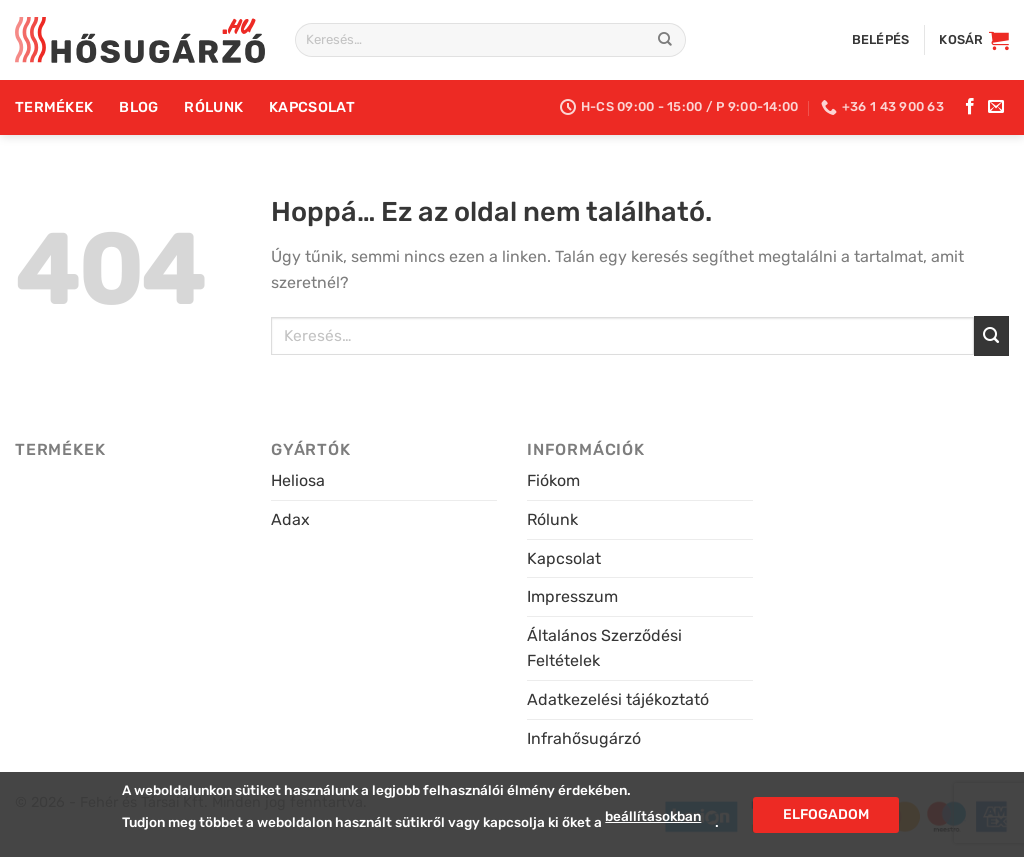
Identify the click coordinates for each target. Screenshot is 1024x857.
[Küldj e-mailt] (996, 107)
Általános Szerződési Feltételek (604, 648)
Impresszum (572, 596)
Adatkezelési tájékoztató (618, 699)
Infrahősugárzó (584, 738)
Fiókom (553, 480)
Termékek (54, 107)
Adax (290, 519)
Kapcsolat (312, 107)
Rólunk (213, 107)
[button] (881, 40)
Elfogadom (826, 813)
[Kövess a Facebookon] (970, 107)
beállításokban (653, 816)
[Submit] (665, 40)
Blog (138, 107)
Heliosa (298, 480)
